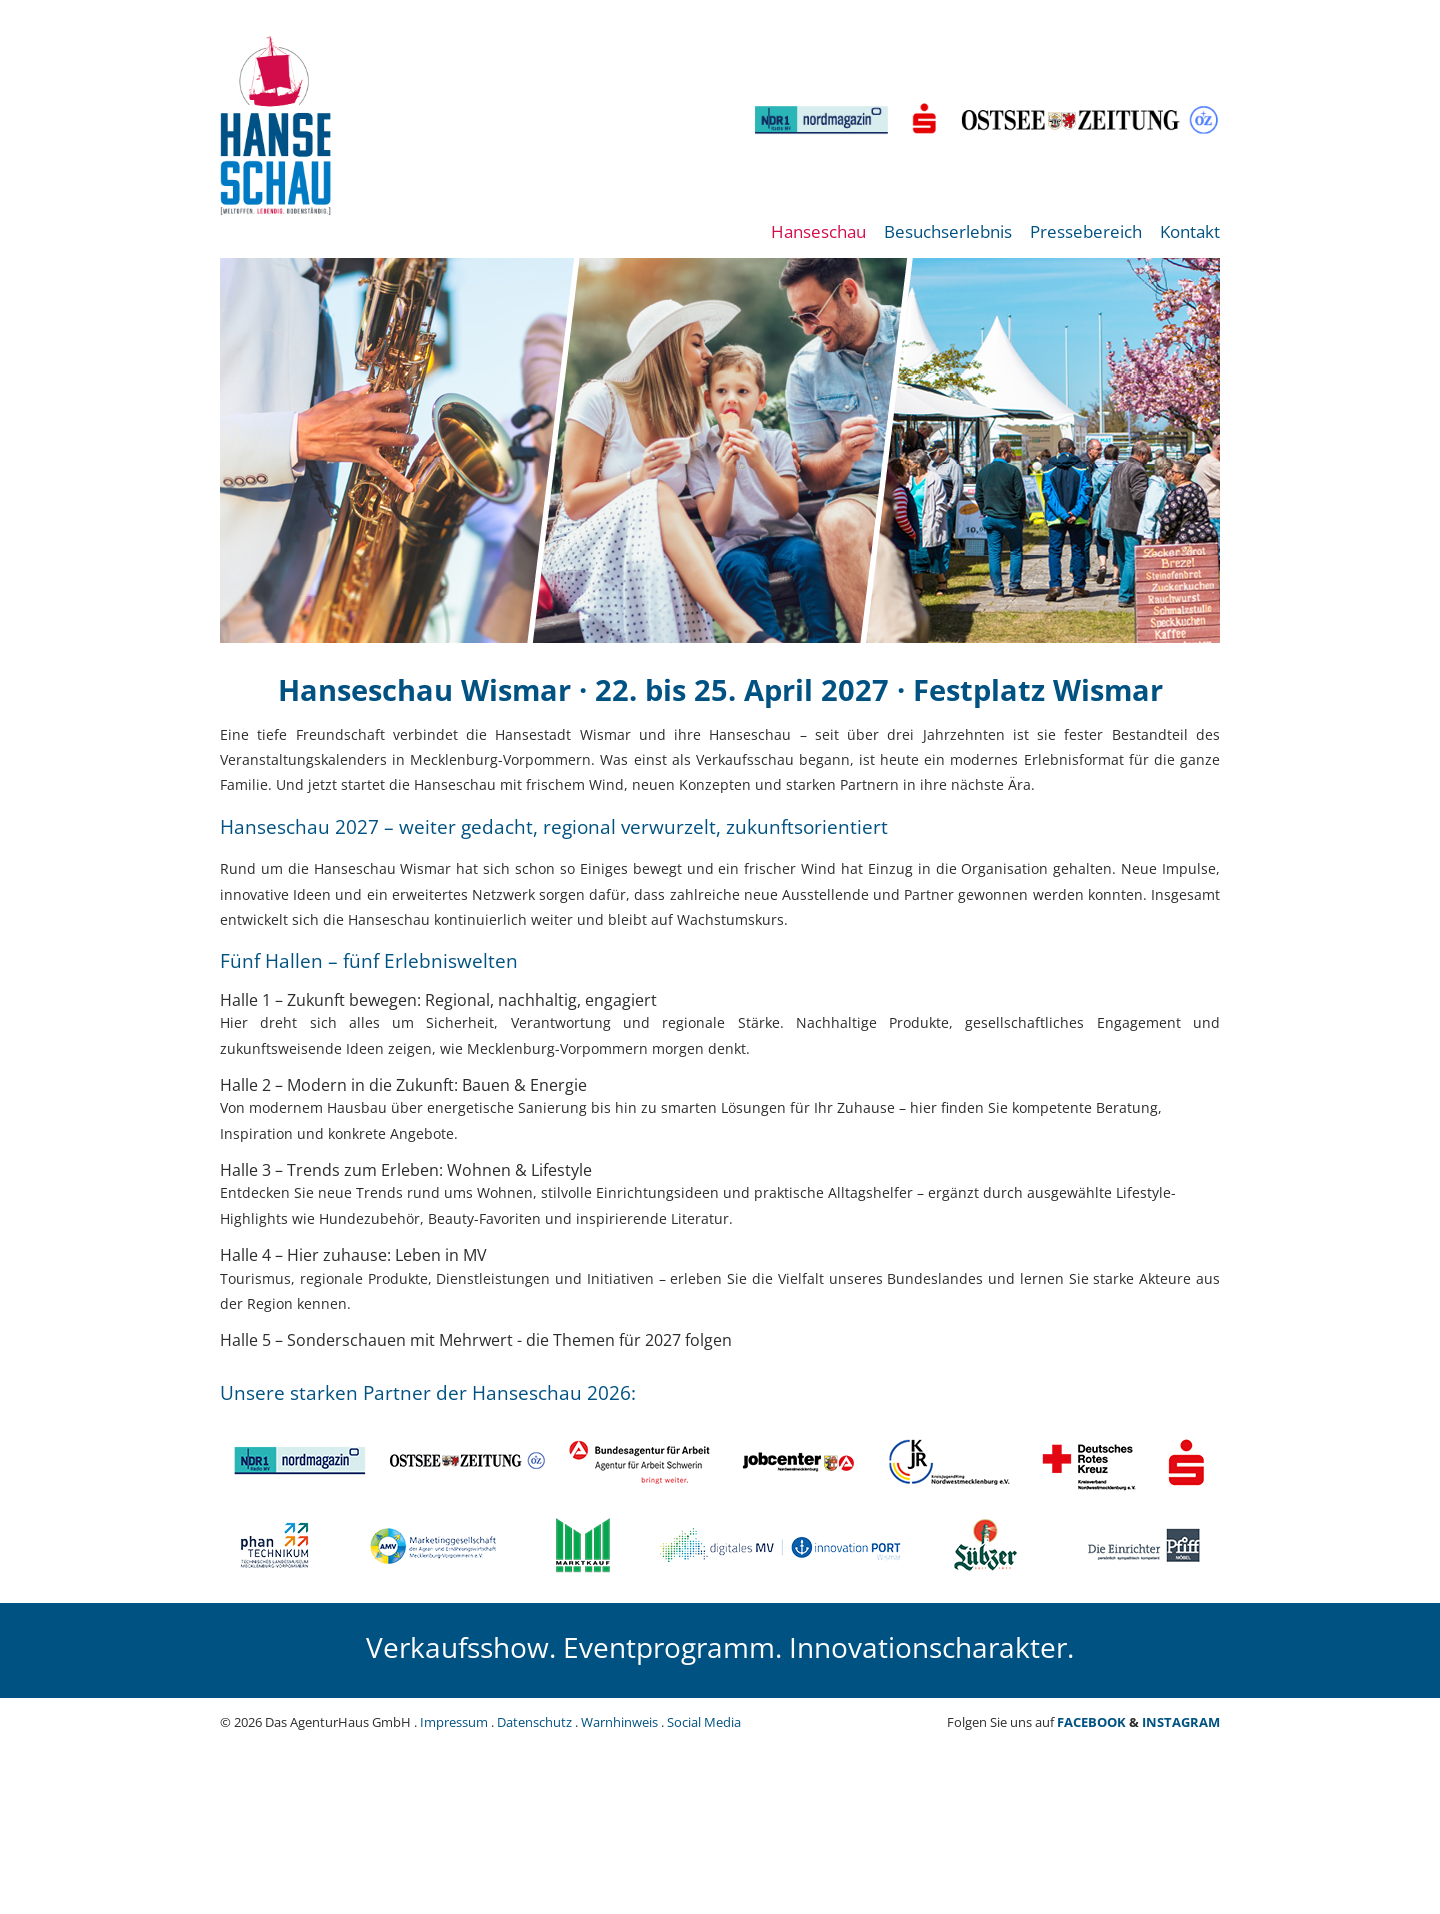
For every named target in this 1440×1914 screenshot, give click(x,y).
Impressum (454, 1722)
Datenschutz (534, 1722)
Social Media (704, 1722)
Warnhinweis (619, 1722)
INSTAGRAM (1181, 1722)
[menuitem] (818, 242)
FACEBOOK (1091, 1722)
